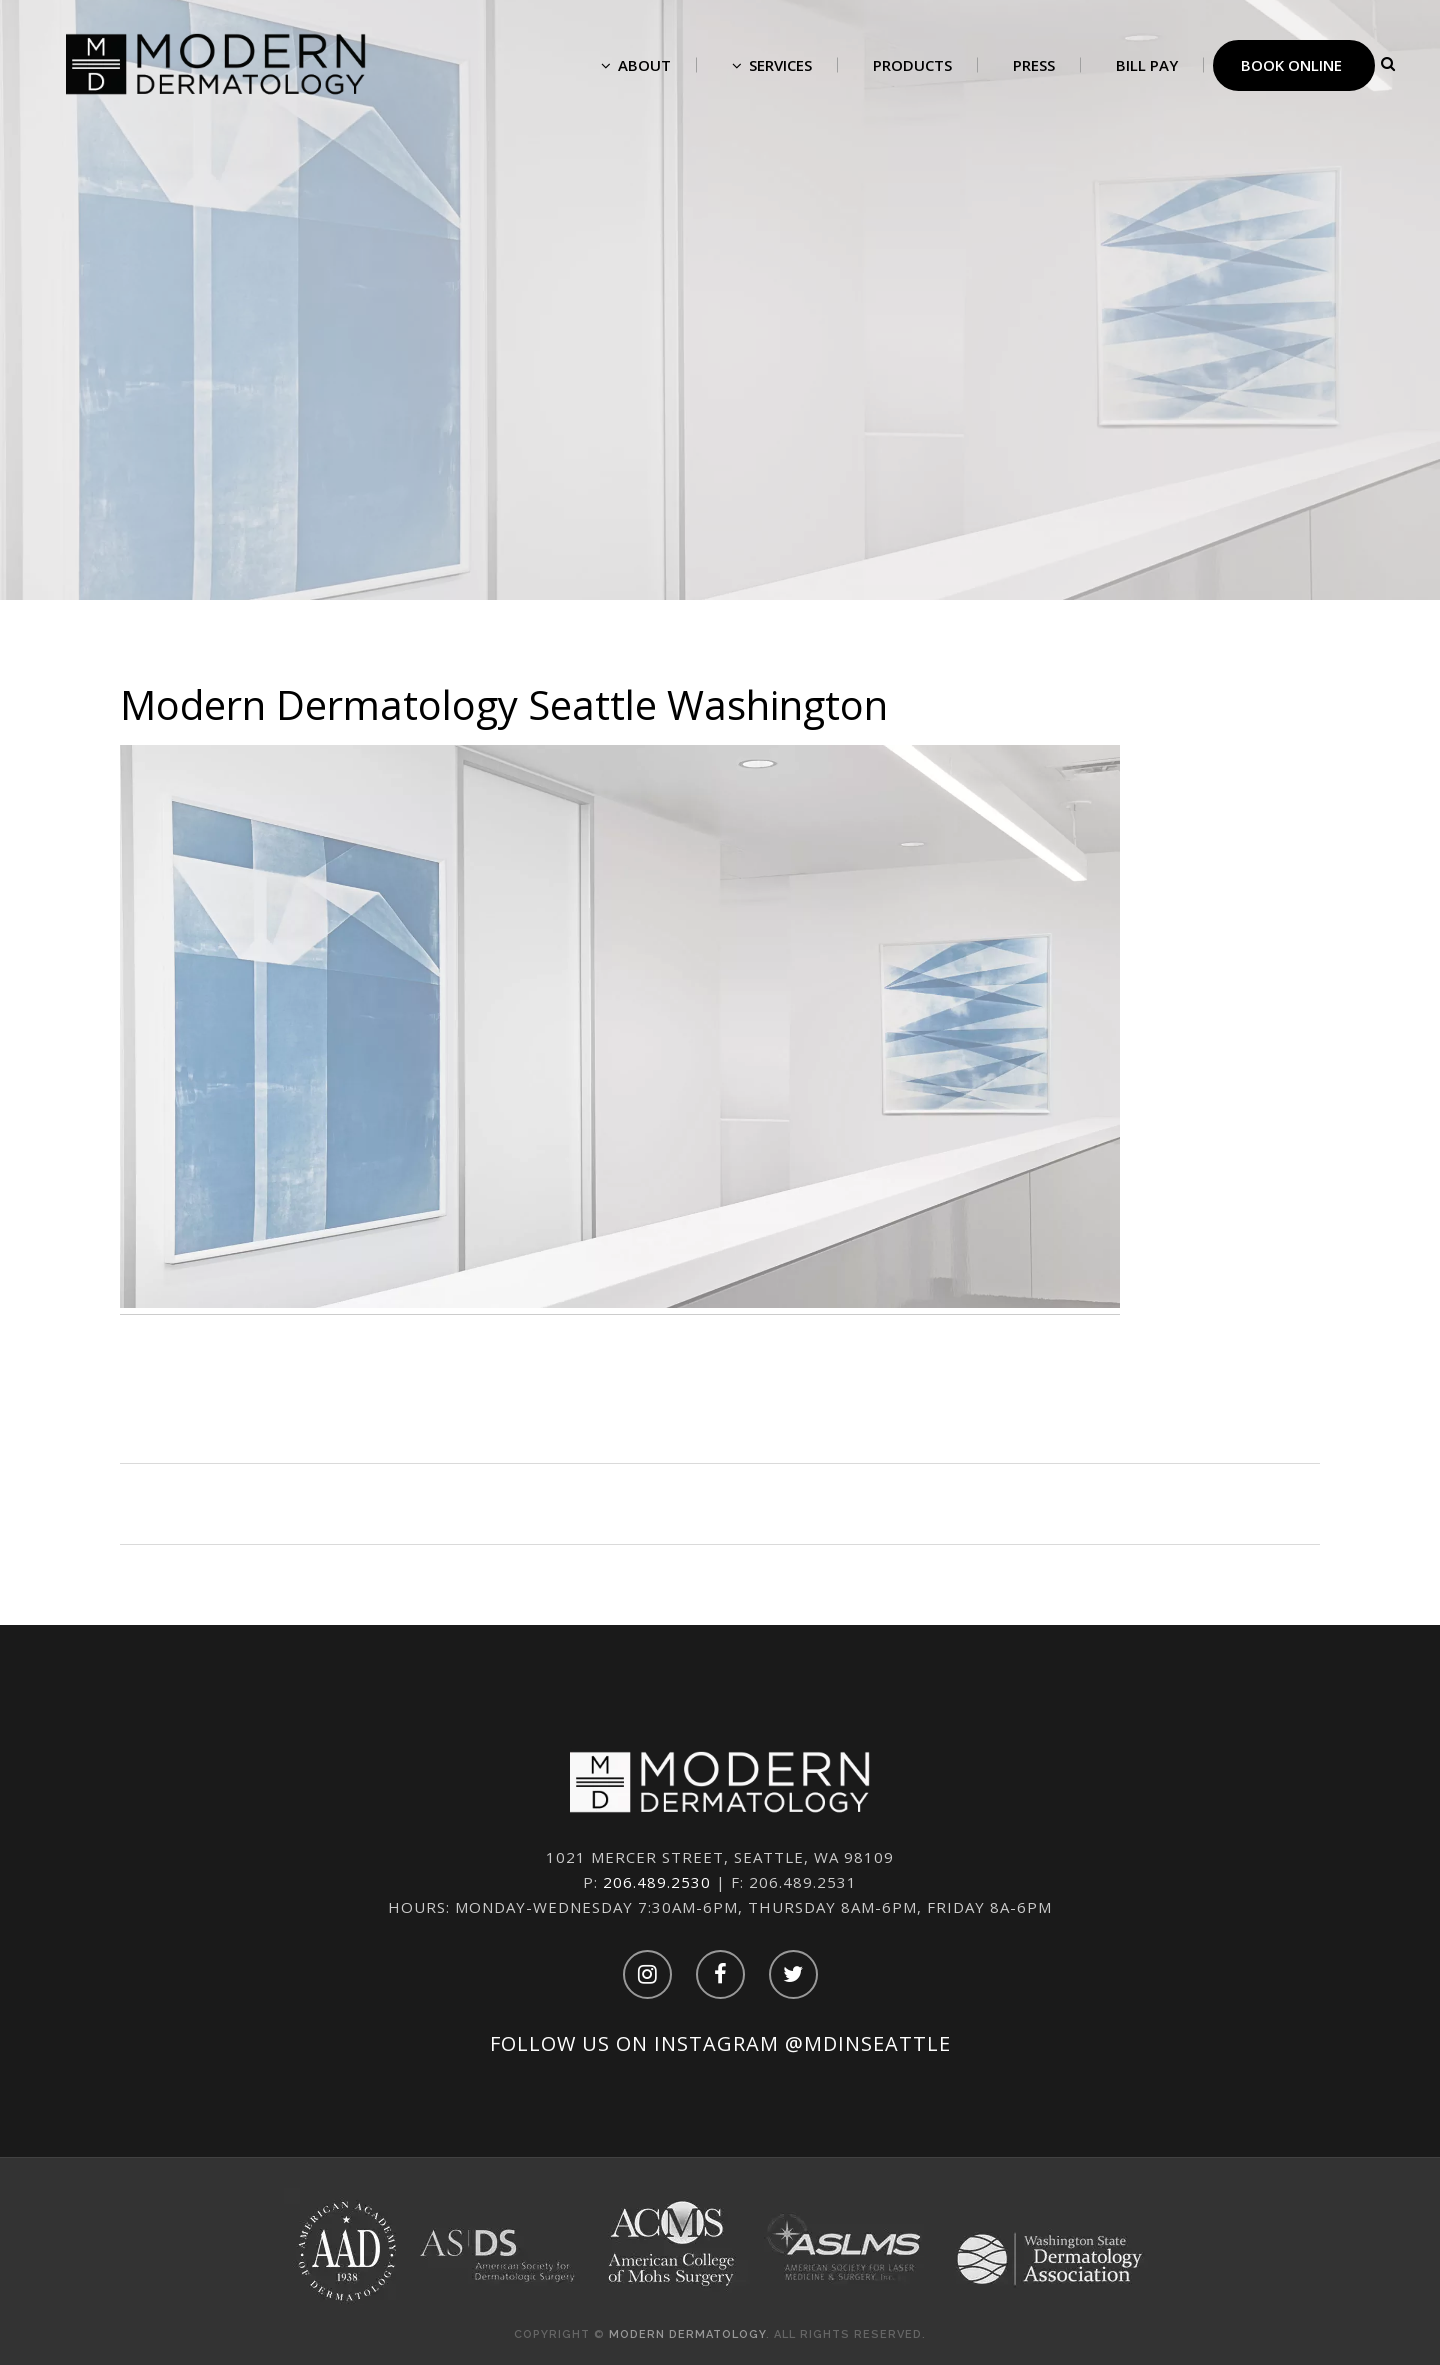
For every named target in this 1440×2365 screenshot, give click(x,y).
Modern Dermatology (687, 2334)
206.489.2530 (657, 1882)
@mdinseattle (868, 2043)
